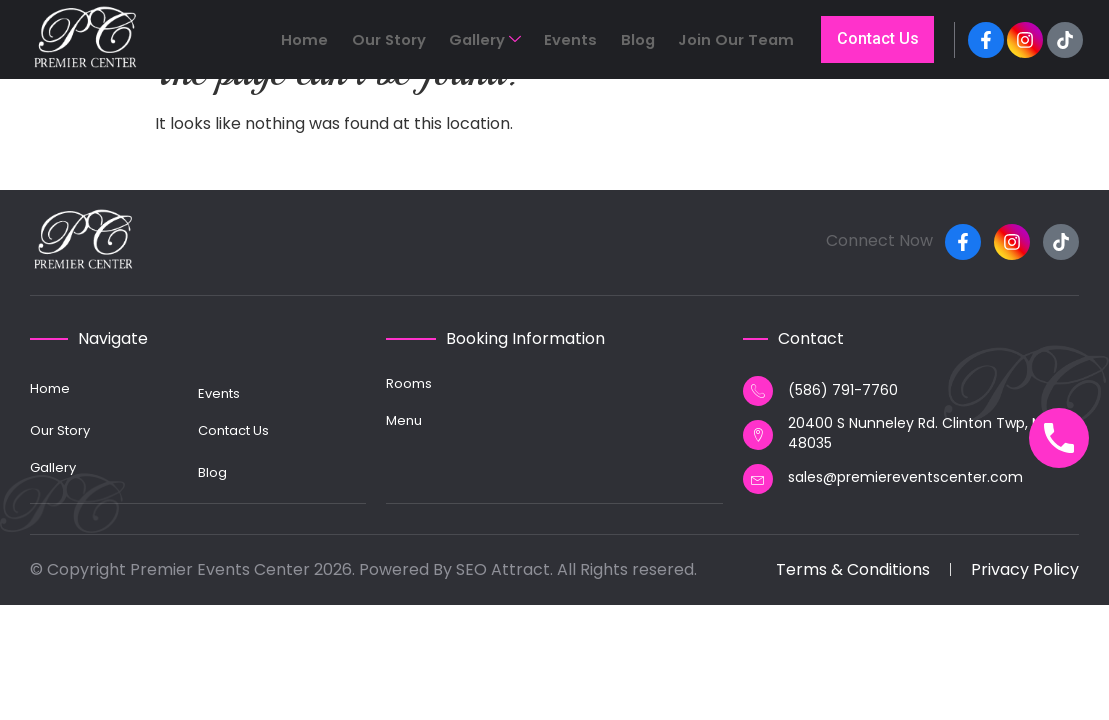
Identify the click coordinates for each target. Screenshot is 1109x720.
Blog (653, 43)
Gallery (531, 43)
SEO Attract (503, 569)
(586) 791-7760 (843, 390)
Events (601, 43)
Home (382, 43)
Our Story (450, 43)
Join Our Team (734, 43)
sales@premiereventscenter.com (905, 477)
